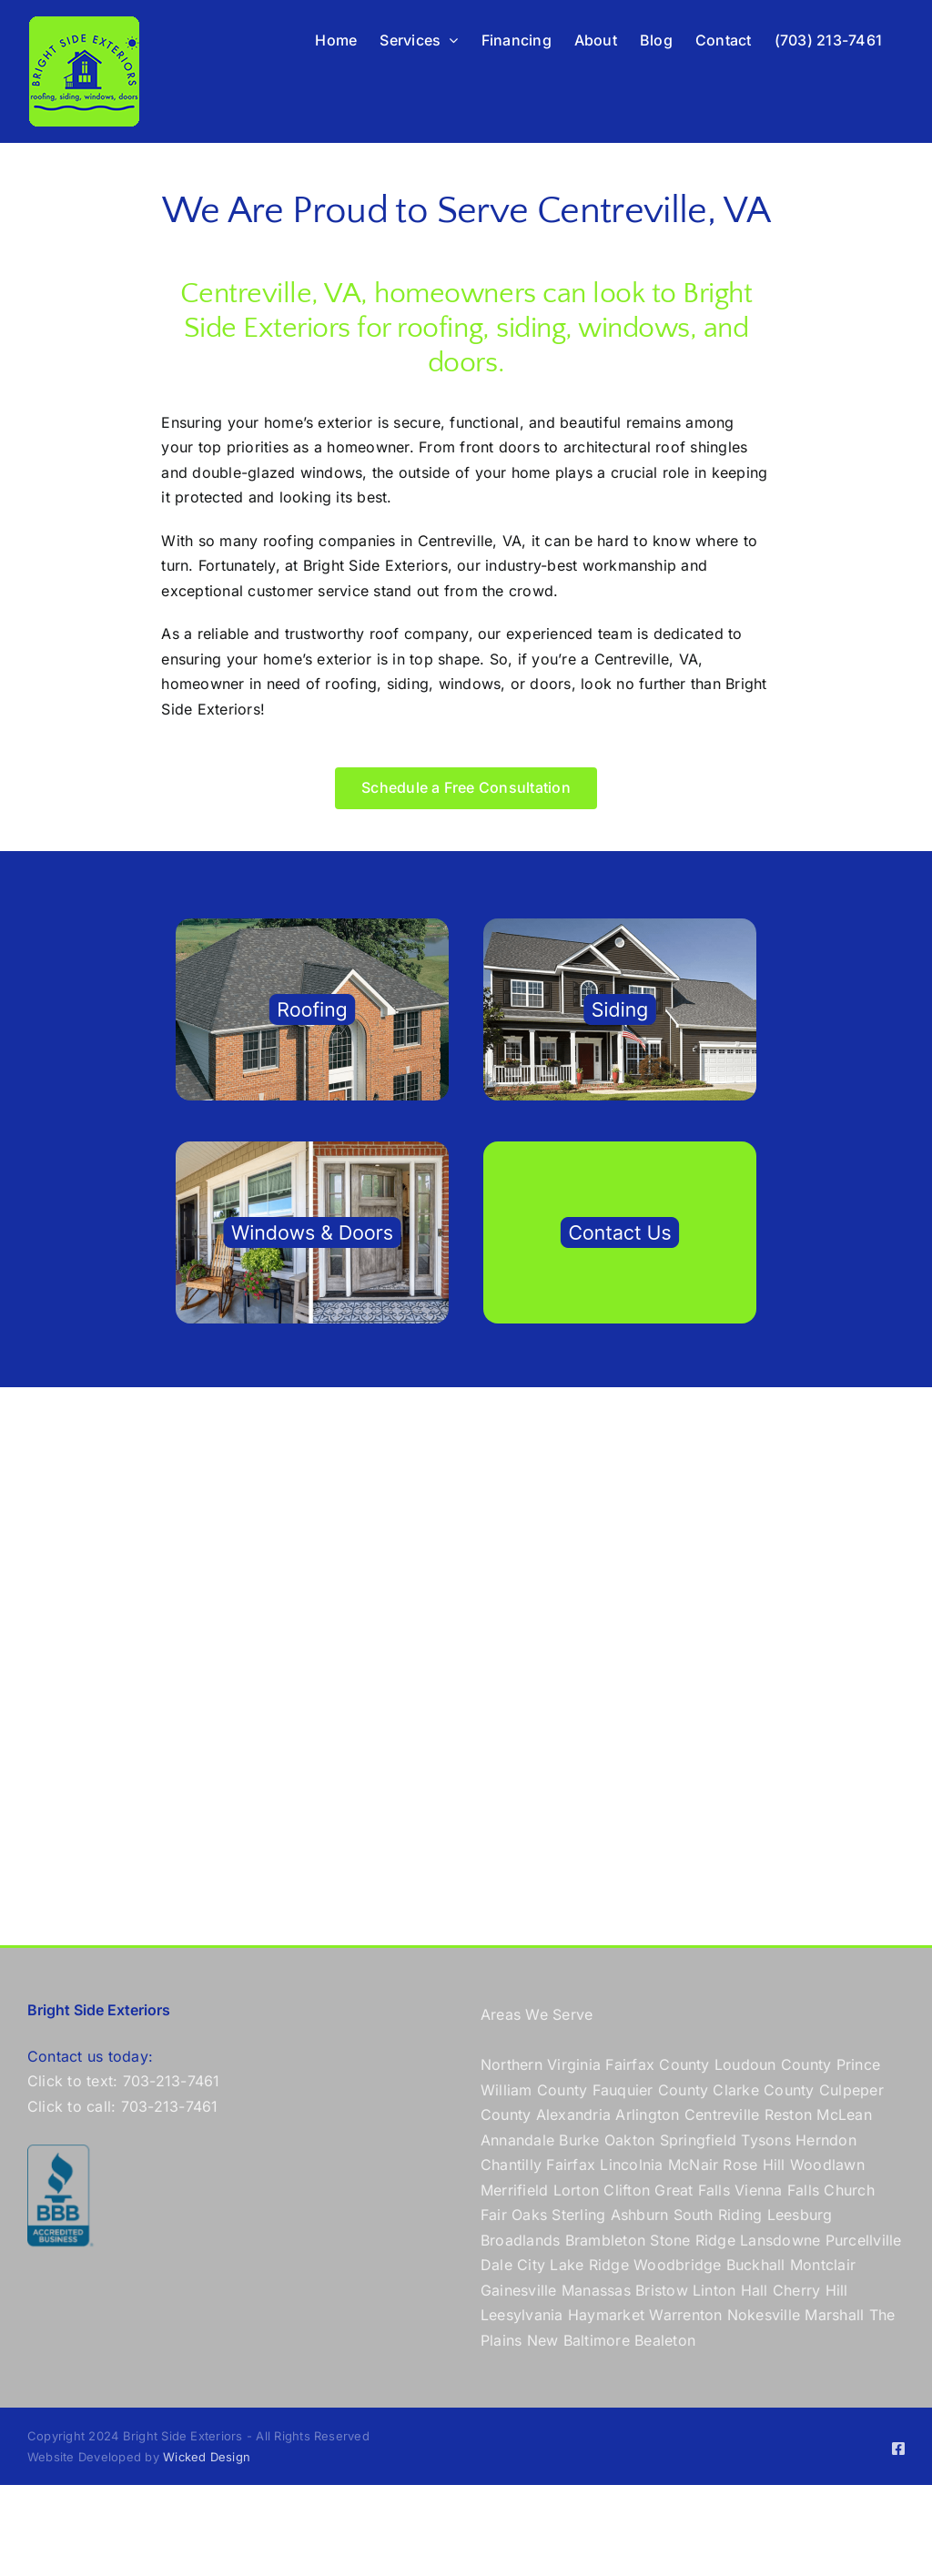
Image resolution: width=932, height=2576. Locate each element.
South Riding (718, 2215)
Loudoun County (772, 2064)
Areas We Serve (537, 2014)
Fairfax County (657, 2064)
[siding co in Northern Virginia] (619, 926)
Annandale (517, 2140)
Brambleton (605, 2240)
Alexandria (573, 2114)
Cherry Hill (810, 2290)
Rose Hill (754, 2164)
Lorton (576, 2190)
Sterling (578, 2215)
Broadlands (520, 2240)
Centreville (722, 2114)
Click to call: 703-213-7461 (122, 2106)
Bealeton (664, 2340)
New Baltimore (578, 2340)
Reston (788, 2114)
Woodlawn (827, 2164)
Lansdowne (780, 2240)
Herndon (825, 2140)
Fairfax (570, 2164)
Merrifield (514, 2190)
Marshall (834, 2315)
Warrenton (685, 2315)
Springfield (698, 2140)
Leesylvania (522, 2315)
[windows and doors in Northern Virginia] (312, 1149)
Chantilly (511, 2164)
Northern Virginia (541, 2064)
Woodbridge (677, 2265)
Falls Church (831, 2190)
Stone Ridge (692, 2240)
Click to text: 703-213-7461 (123, 2081)
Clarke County (763, 2090)
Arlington (647, 2114)
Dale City (513, 2265)
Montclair (823, 2265)
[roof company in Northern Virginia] (312, 926)
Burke (579, 2140)
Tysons (765, 2140)
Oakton (629, 2140)
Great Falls (692, 2190)
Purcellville (864, 2240)
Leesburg (800, 2215)
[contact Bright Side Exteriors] (619, 1149)
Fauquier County (653, 2090)
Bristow (661, 2290)
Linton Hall (730, 2290)
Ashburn (640, 2215)
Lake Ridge (589, 2265)
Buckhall (755, 2265)
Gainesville (519, 2290)
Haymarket (606, 2315)
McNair (693, 2164)
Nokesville (763, 2315)
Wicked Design (206, 2456)
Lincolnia (631, 2164)
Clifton (626, 2190)
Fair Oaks (514, 2215)
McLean (843, 2114)
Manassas (596, 2290)
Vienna (758, 2190)
